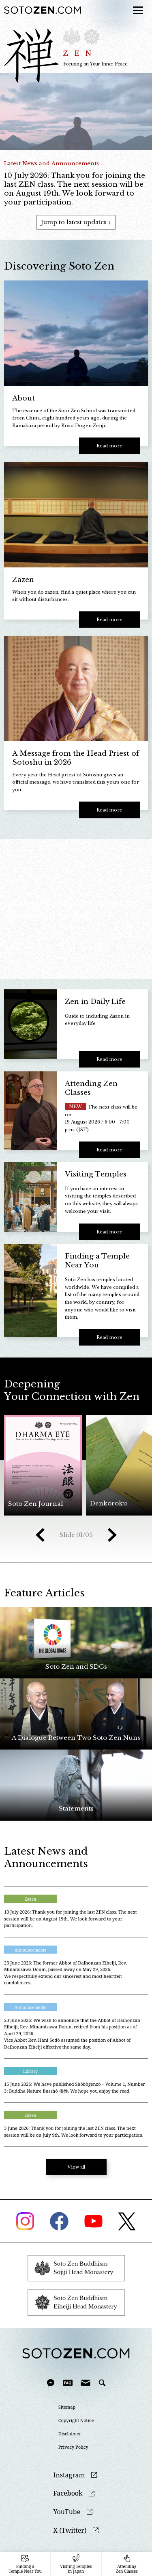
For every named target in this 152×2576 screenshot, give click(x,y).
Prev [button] (40, 1535)
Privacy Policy (73, 2447)
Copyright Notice (76, 2420)
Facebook (68, 2493)
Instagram (69, 2475)
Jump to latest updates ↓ (76, 222)
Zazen (30, 1899)
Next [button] (112, 1535)
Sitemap (67, 2407)
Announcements (30, 1950)
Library (30, 2071)
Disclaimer (69, 2434)
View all (76, 2167)
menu (135, 5)
